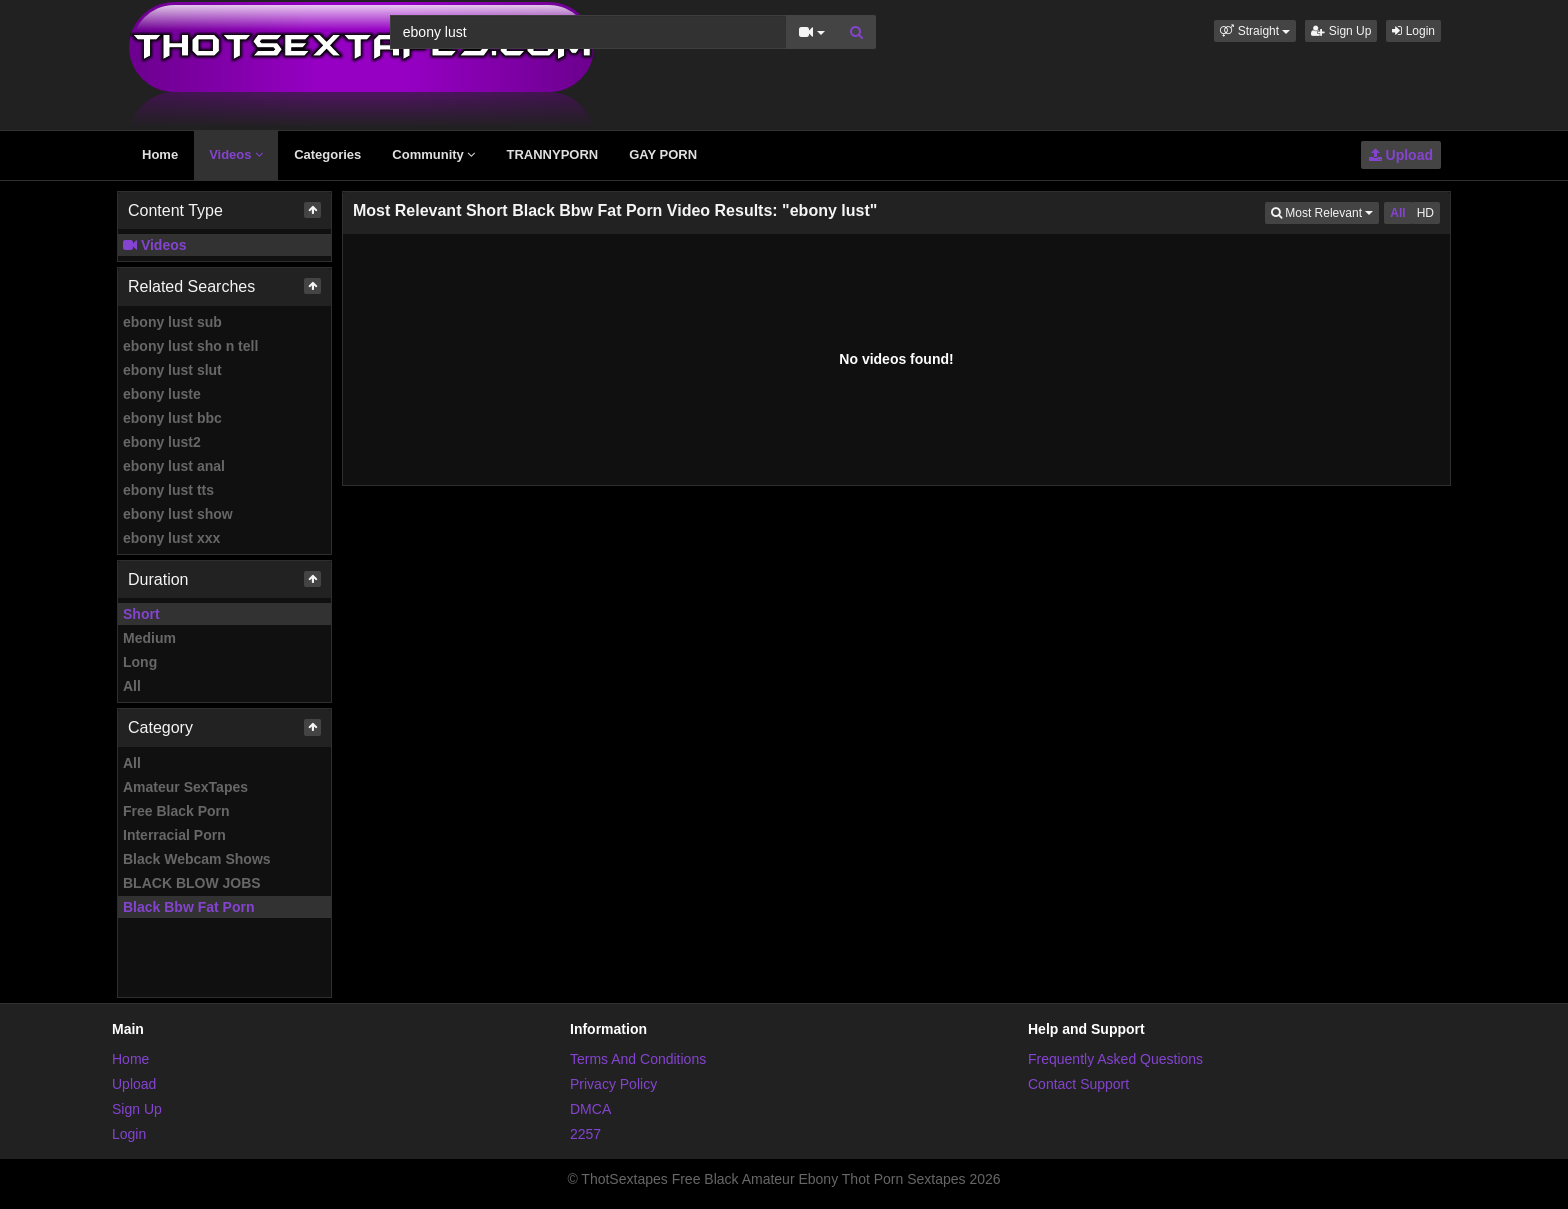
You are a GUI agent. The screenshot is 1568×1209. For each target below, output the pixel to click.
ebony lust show (178, 514)
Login (1413, 31)
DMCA (590, 1109)
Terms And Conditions (638, 1059)
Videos (236, 154)
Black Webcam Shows (197, 859)
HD (1425, 213)
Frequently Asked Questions (1115, 1059)
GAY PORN (663, 154)
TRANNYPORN (552, 154)
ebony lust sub (172, 322)
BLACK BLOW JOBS (192, 883)
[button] (1255, 31)
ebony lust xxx (171, 538)
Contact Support (1078, 1084)
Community (433, 154)
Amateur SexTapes (185, 787)
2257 (585, 1134)
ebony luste (162, 394)
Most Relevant (1325, 211)
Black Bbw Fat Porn (188, 907)
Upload (1401, 155)
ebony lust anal (174, 466)
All (132, 686)
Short (141, 614)
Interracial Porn (174, 835)
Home (160, 154)
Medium (149, 638)
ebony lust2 (162, 442)
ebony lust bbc (172, 418)
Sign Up (1341, 31)
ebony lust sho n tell (190, 346)
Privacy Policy (613, 1084)
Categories (327, 154)
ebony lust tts (168, 490)
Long (140, 662)
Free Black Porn (176, 811)
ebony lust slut (172, 370)
